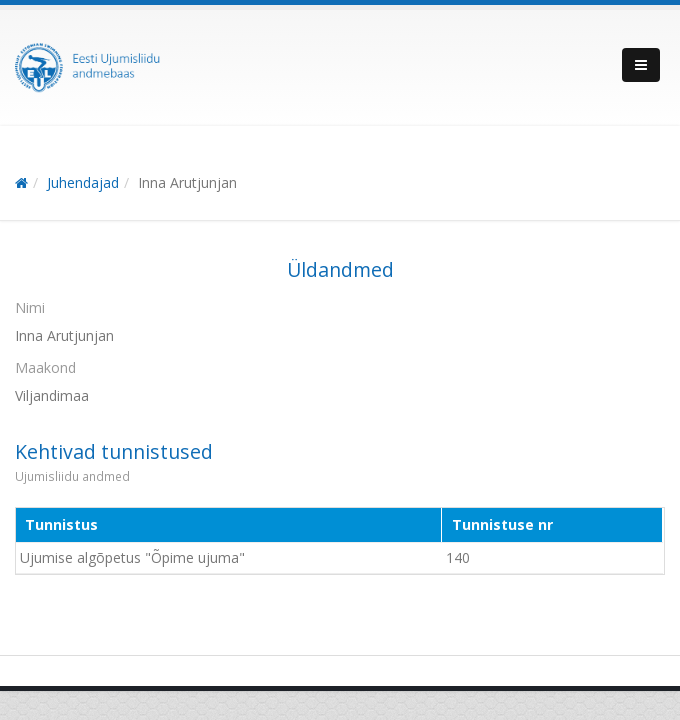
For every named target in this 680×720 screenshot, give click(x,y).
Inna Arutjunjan (187, 182)
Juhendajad (83, 182)
